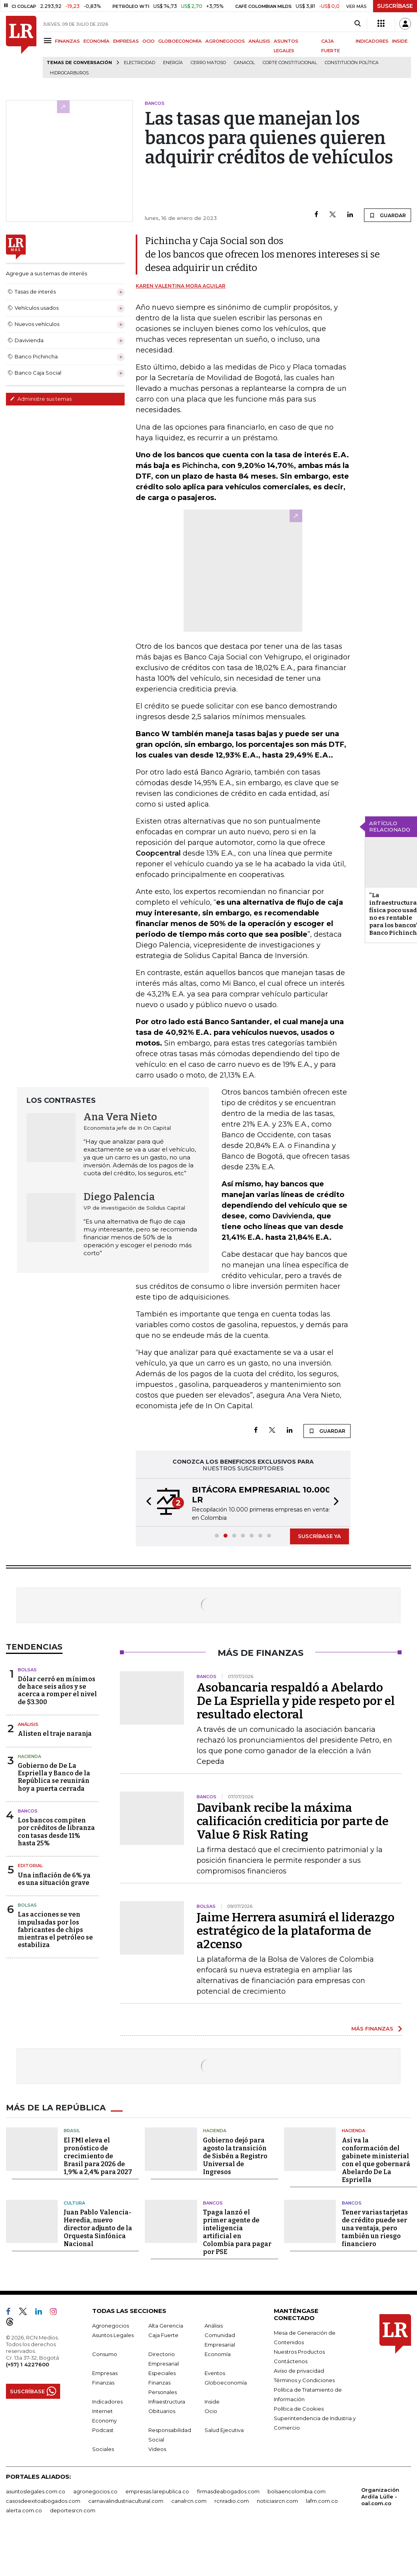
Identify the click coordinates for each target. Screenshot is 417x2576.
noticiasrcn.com (277, 2501)
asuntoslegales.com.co (35, 2491)
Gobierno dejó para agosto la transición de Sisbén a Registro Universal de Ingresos (235, 2156)
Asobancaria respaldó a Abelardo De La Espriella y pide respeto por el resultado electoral (296, 1701)
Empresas (105, 2373)
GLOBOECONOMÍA (180, 41)
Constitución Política (352, 62)
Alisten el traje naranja (55, 1733)
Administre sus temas (41, 399)
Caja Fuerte (163, 2335)
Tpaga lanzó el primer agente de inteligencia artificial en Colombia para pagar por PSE (237, 2232)
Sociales (103, 2449)
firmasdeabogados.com (228, 2491)
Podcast (103, 2430)
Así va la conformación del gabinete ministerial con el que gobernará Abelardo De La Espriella (376, 2160)
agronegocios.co (95, 2491)
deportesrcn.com (72, 2510)
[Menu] (49, 40)
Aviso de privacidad (299, 2371)
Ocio (211, 2411)
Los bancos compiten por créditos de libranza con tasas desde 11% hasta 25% (56, 1831)
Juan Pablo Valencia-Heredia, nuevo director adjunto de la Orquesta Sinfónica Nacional (98, 2228)
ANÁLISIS (259, 41)
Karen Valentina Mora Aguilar (181, 286)
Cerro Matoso (208, 62)
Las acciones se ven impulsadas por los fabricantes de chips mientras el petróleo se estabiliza (55, 1930)
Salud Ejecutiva (224, 2430)
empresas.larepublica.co (157, 2491)
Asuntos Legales (113, 2335)
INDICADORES (372, 41)
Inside (212, 2401)
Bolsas (27, 1670)
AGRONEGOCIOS (225, 41)
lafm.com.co (322, 2501)
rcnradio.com (231, 2501)
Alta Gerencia (165, 2325)
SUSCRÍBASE (395, 5)
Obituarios (161, 2411)
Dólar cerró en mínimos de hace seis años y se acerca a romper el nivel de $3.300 (57, 1690)
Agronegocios (110, 2325)
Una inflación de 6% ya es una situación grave (54, 1879)
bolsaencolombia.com (296, 2491)
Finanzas (103, 2382)
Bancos (28, 1811)
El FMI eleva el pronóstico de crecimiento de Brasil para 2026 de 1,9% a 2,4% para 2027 (98, 2156)
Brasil (72, 2130)
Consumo (104, 2354)
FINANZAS (67, 41)
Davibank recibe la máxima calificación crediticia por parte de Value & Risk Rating (293, 1821)
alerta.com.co (24, 2510)
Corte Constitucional (290, 62)
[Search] (357, 24)
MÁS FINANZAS (372, 2028)
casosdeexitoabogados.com (43, 2501)
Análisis (28, 1724)
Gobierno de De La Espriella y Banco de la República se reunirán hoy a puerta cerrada (54, 1777)
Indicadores (107, 2401)
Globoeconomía (226, 2382)
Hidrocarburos (69, 73)
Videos (157, 2449)
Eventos (215, 2373)
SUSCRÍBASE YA (319, 1536)
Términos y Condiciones (304, 2380)
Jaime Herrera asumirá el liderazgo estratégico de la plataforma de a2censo (295, 1930)
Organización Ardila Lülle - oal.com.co (380, 2496)
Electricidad (139, 62)
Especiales (162, 2373)
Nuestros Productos (299, 2352)
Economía (218, 2354)
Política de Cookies (299, 2409)
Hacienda (29, 1756)
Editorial (30, 1865)
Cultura (74, 2203)
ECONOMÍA (96, 41)
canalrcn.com (189, 2501)
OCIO (148, 41)
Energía (173, 62)
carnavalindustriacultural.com (125, 2501)
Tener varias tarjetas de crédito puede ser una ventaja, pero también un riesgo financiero (375, 2228)
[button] (146, 1502)
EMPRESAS (126, 41)
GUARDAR (387, 215)
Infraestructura (166, 2401)
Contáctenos (290, 2361)
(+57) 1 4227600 (27, 2364)
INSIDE (400, 41)
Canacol (244, 62)
